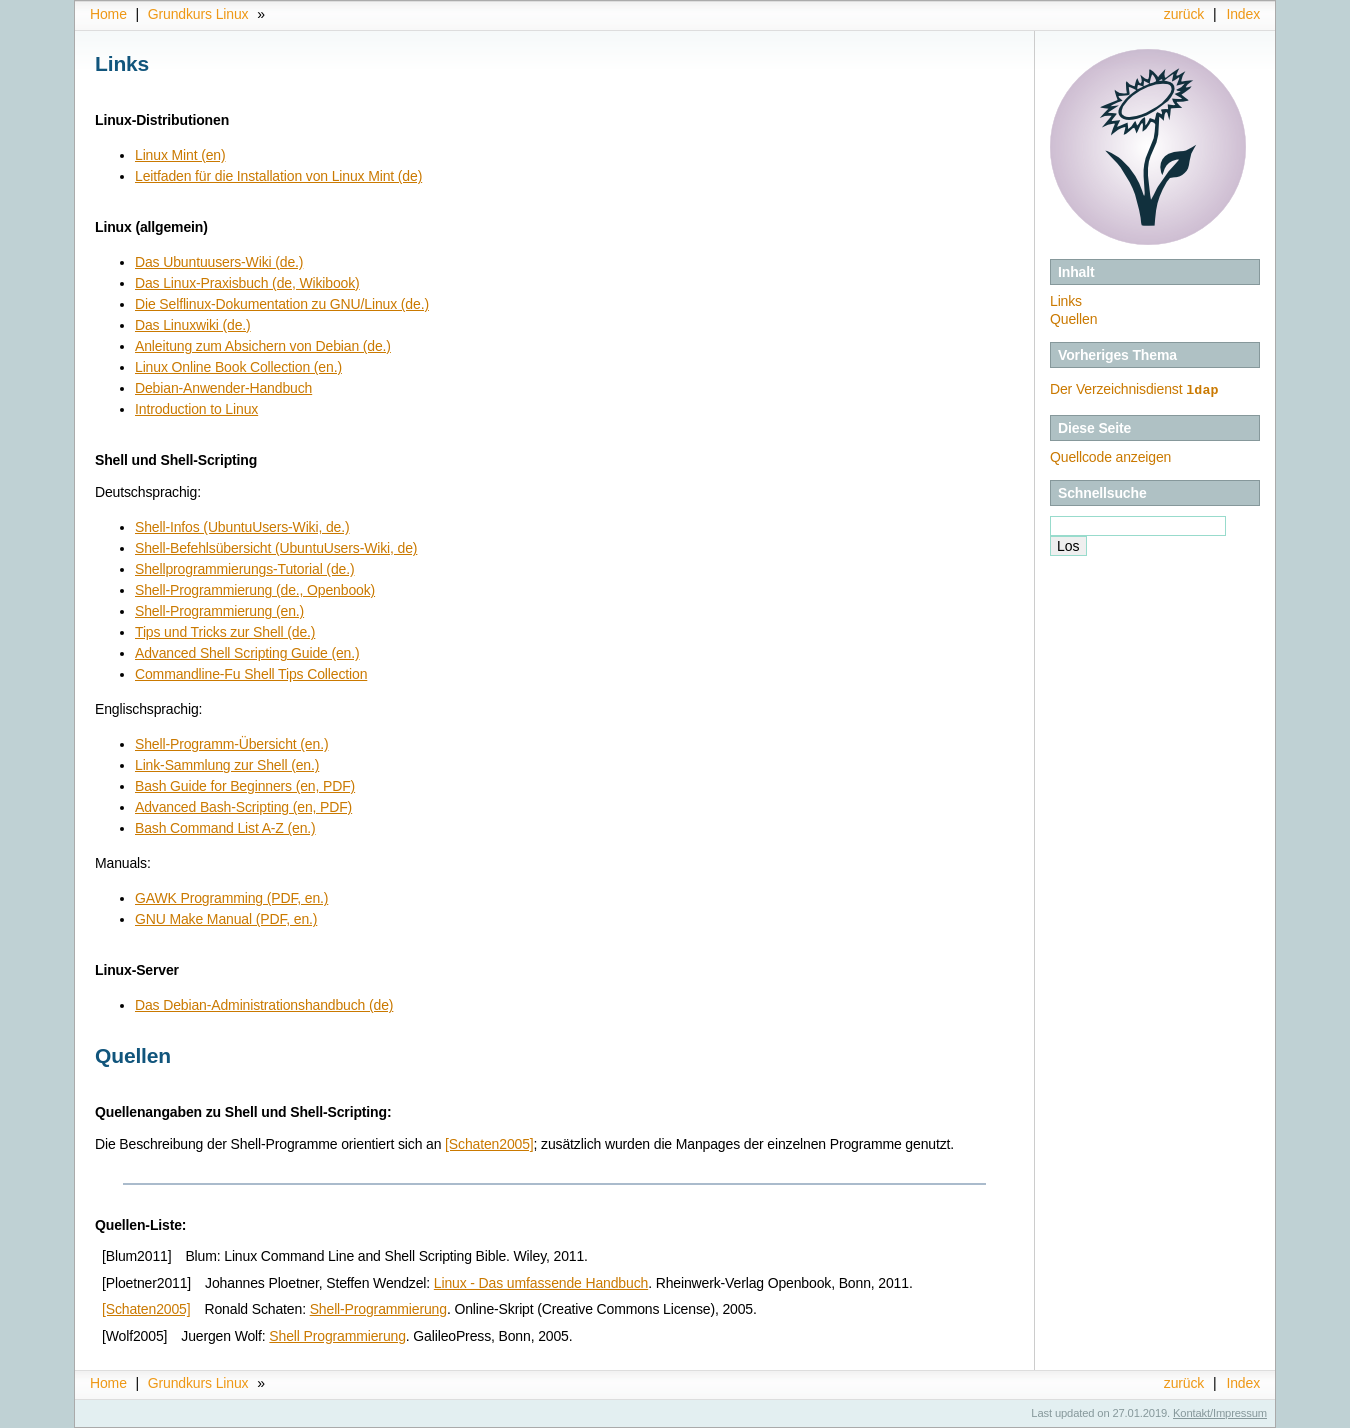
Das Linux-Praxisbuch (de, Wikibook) (247, 283)
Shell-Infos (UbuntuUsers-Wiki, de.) (242, 527)
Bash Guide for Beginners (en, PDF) (245, 786)
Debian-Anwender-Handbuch (223, 388)
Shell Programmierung (337, 1336)
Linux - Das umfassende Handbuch (541, 1283)
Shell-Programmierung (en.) (219, 611)
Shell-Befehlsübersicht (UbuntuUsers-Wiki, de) (276, 548)
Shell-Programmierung (378, 1309)
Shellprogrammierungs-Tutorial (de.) (244, 569)
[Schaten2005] (489, 1144)
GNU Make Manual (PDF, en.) (226, 919)
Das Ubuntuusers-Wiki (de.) (219, 262)
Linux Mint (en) (180, 155)
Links (1066, 301)
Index (1243, 14)
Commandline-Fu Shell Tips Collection (251, 674)
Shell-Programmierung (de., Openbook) (255, 590)
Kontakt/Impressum (1220, 1413)
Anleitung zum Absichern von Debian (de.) (263, 346)
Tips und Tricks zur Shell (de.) (225, 632)
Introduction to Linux (196, 409)
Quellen (1073, 319)
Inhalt (1076, 272)
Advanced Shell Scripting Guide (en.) (247, 653)
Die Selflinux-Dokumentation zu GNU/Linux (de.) (282, 304)
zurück (1184, 14)
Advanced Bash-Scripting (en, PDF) (243, 807)
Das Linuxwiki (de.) (193, 325)
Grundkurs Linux (198, 14)
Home (108, 14)
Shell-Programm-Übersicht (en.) (231, 744)
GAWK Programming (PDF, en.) (231, 898)
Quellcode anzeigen (1110, 456)
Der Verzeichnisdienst (1134, 389)
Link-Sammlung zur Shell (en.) (227, 765)
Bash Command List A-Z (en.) (225, 828)
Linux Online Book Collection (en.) (238, 367)
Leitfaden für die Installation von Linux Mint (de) (278, 176)
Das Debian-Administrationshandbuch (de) (264, 1005)
